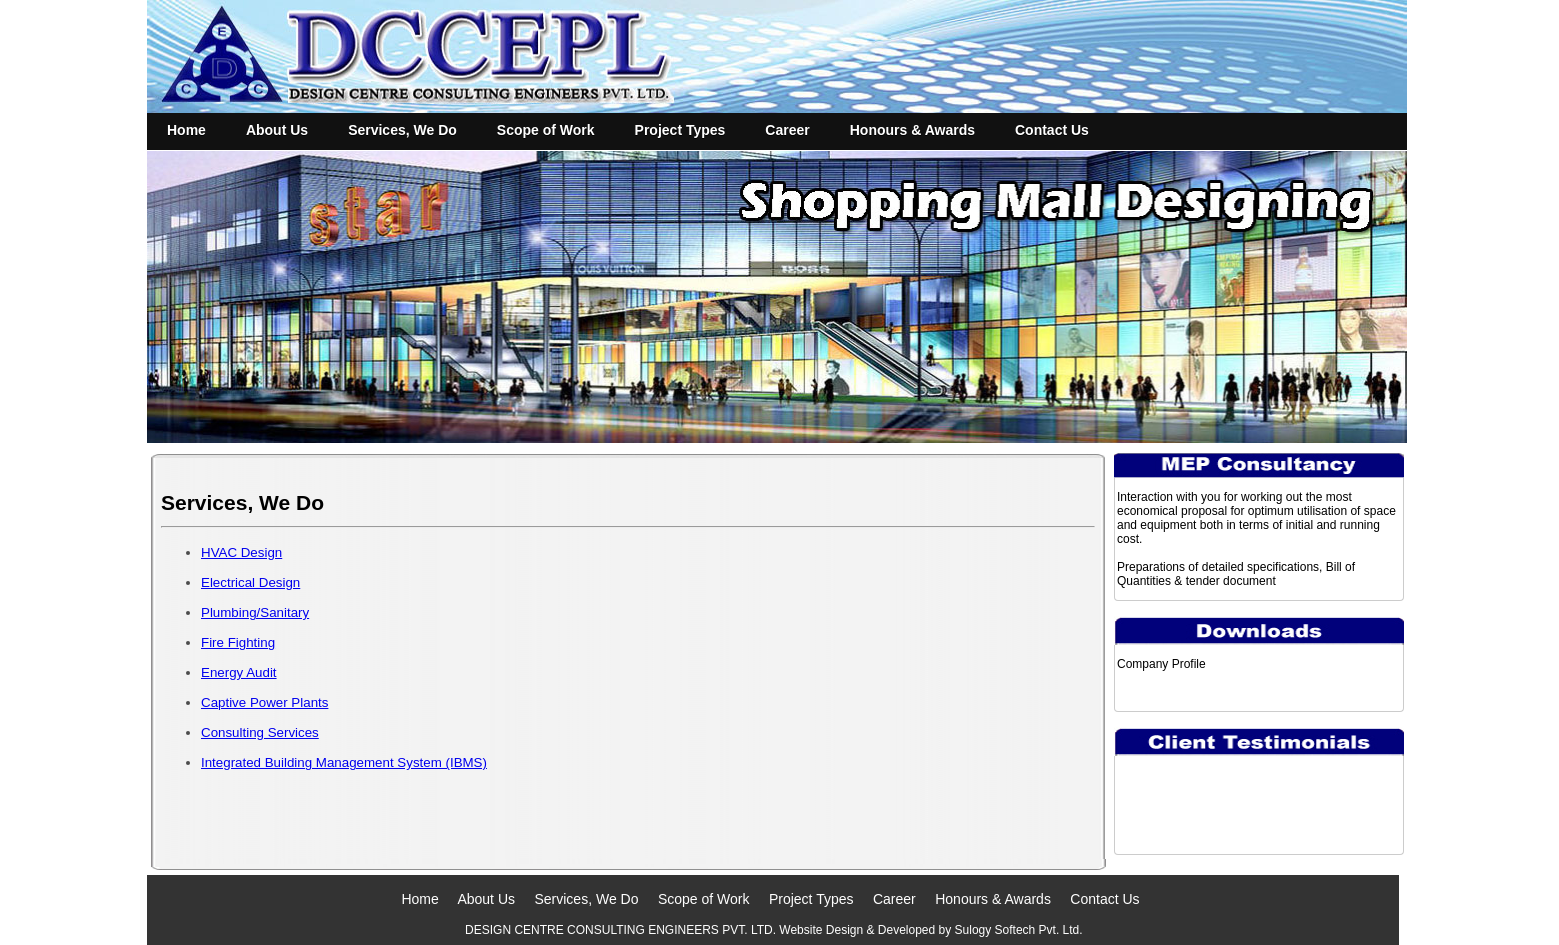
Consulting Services (260, 732)
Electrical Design (250, 582)
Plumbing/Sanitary (255, 612)
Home (186, 130)
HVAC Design (241, 552)
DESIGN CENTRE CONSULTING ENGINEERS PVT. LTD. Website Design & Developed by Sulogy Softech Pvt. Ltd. (770, 930)
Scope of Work (546, 130)
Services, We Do (402, 130)
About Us (277, 130)
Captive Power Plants (264, 702)
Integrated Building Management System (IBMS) (344, 762)
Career (787, 130)
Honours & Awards (912, 130)
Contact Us (1052, 130)
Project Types (680, 130)
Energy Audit (239, 672)
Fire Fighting (238, 642)
